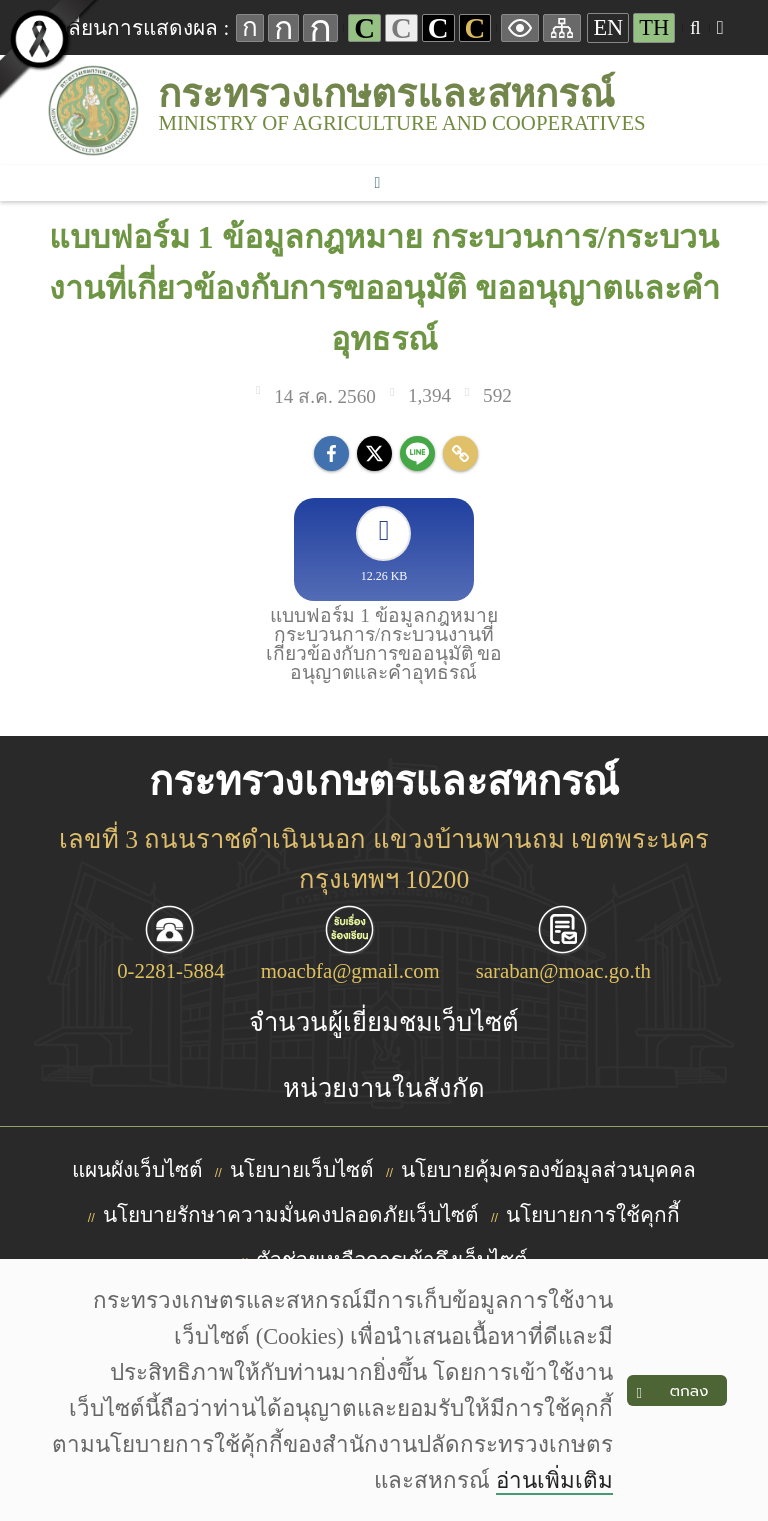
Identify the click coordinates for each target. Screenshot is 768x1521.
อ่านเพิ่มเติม (554, 1480)
